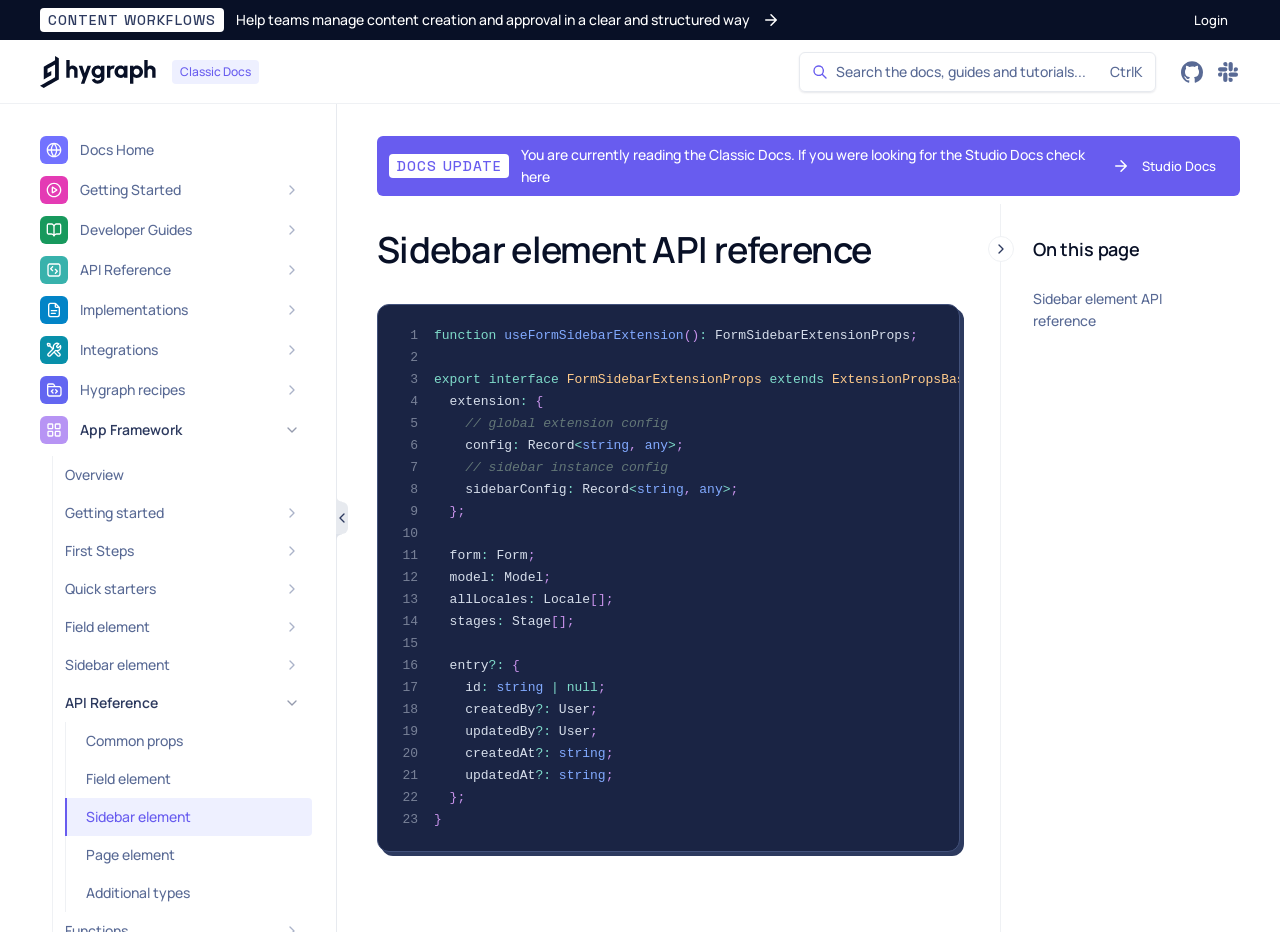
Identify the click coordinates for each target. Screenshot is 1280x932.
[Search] (977, 72)
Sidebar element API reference (1097, 309)
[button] (410, 20)
